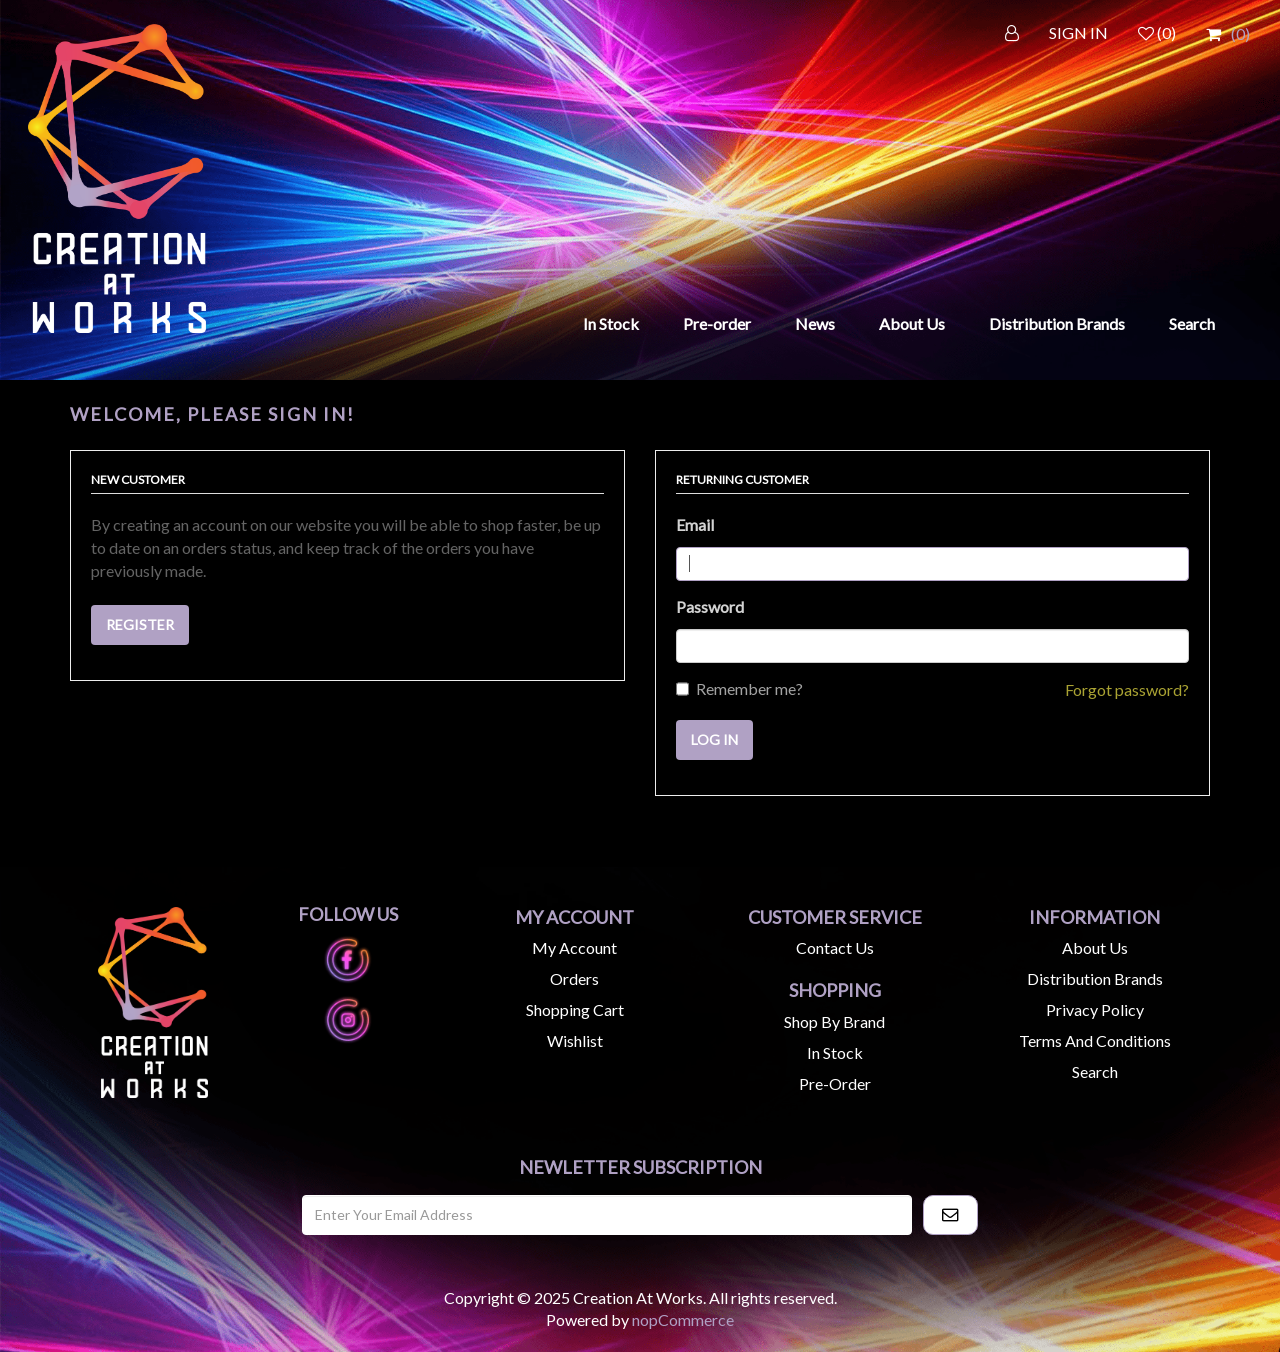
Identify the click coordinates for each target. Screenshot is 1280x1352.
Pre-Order (835, 1083)
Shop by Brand (834, 1021)
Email (695, 524)
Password (710, 606)
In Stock (611, 323)
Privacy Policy (1095, 1009)
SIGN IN (1078, 32)
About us (1095, 947)
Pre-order (717, 323)
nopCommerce (683, 1319)
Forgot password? (1127, 689)
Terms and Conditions (1095, 1040)
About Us (912, 323)
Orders (574, 978)
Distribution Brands (1057, 323)
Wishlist (575, 1040)
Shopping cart (575, 1009)
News (815, 323)
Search (1192, 323)
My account (574, 947)
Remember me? (749, 688)
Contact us (835, 947)
